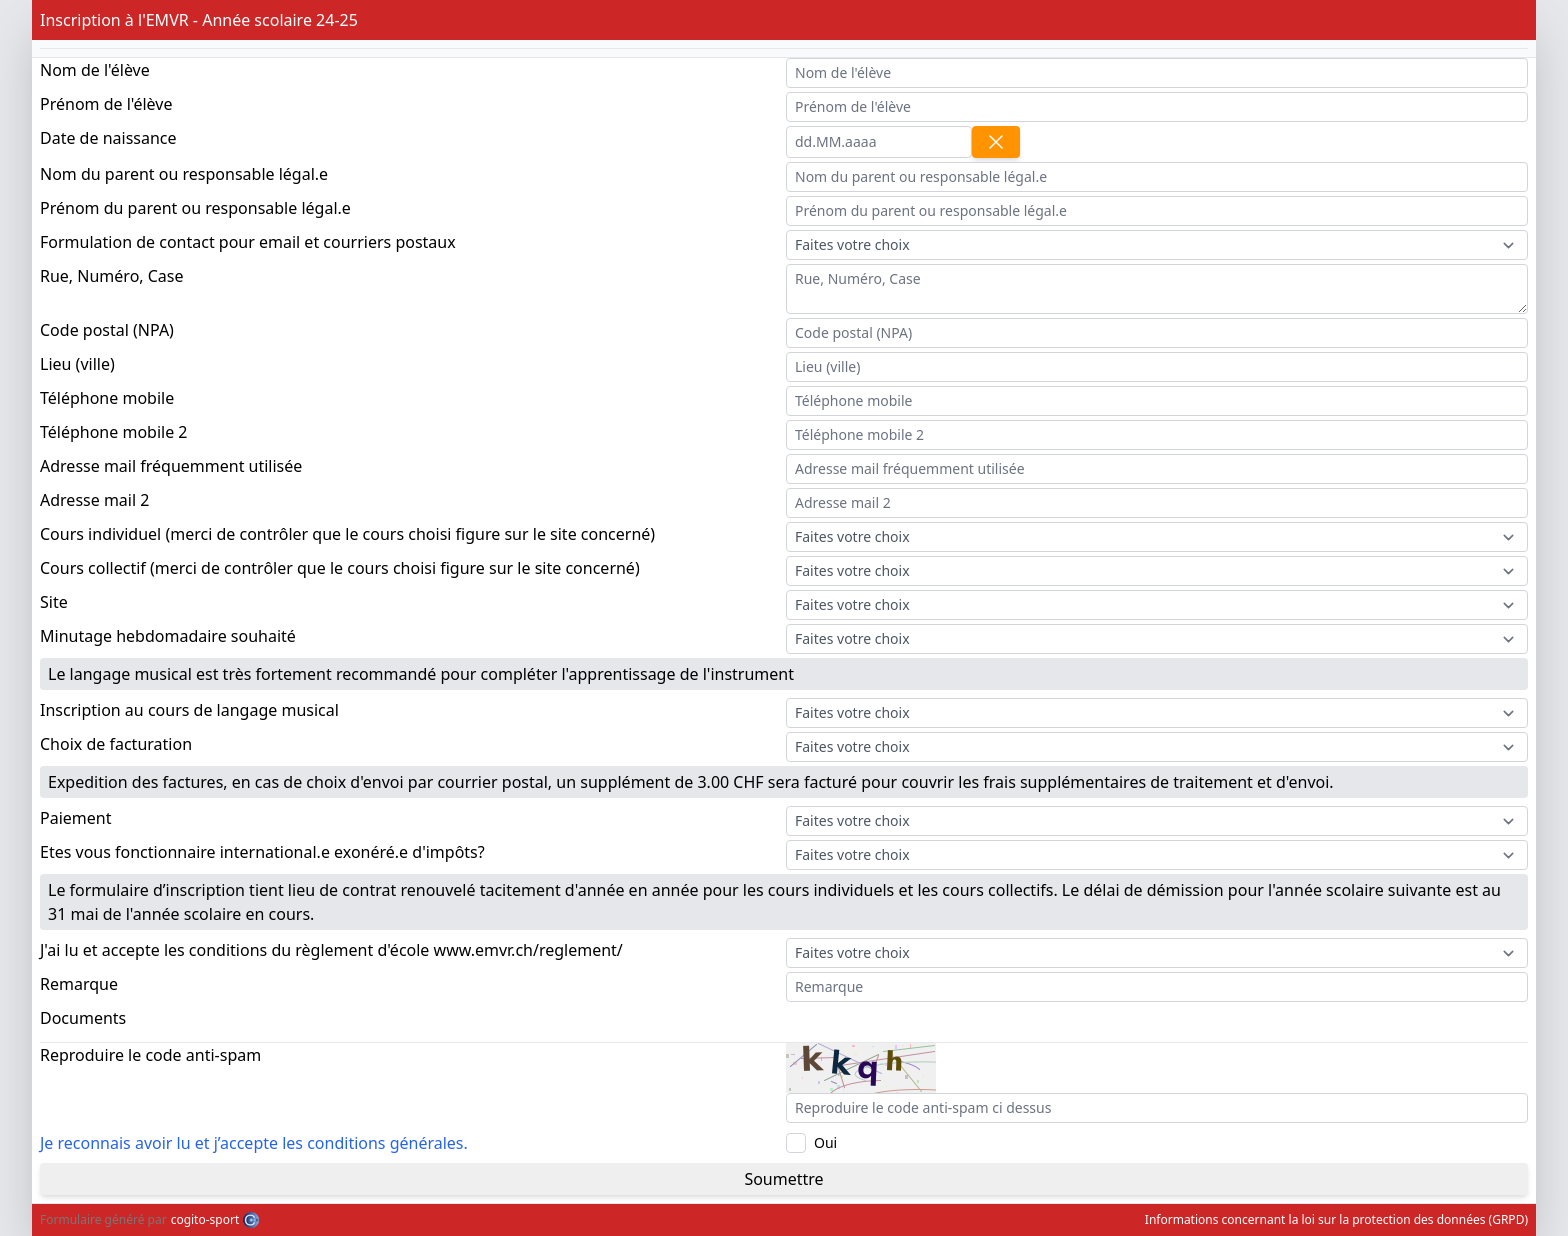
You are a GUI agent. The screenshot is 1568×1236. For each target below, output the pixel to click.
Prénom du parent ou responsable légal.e (195, 208)
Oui (825, 1142)
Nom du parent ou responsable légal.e (184, 174)
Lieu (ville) (77, 364)
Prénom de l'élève (106, 104)
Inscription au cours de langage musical (189, 710)
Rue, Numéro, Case (112, 276)
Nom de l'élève (95, 70)
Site (54, 602)
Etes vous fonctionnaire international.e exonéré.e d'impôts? (262, 852)
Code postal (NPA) (107, 330)
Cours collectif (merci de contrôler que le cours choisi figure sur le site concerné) (340, 568)
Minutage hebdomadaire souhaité (168, 636)
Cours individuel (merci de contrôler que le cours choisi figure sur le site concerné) (347, 534)
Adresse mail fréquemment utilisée (171, 466)
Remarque (79, 984)
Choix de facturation (116, 744)
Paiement (75, 818)
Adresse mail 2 (94, 500)
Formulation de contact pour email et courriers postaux (248, 242)
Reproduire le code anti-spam (150, 1055)
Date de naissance (108, 138)
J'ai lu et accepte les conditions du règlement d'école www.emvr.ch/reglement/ (331, 950)
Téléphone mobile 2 (114, 432)
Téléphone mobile (107, 398)
